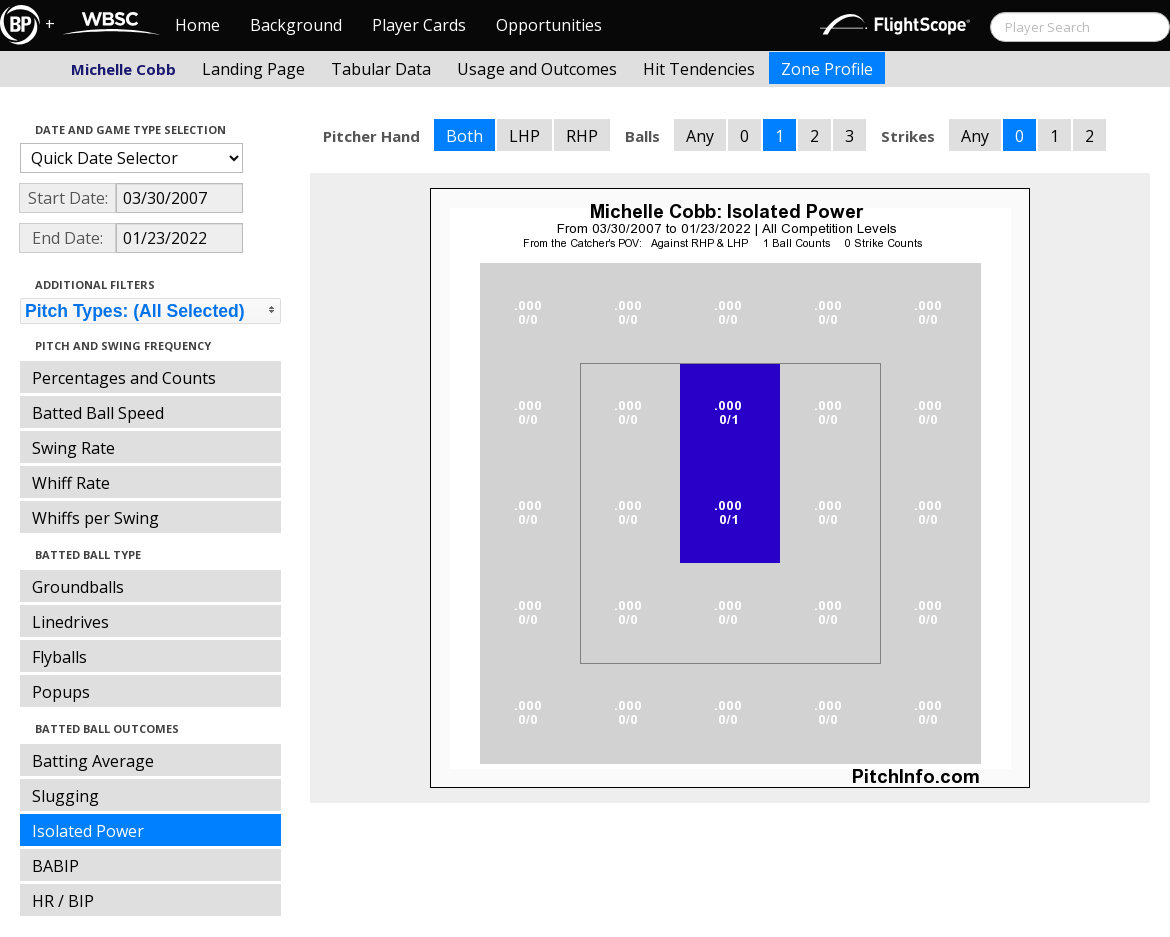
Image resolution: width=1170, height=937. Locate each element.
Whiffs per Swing (95, 518)
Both (464, 136)
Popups (61, 692)
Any (700, 136)
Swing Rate (73, 448)
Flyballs (59, 657)
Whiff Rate (71, 483)
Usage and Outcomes (537, 69)
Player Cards (419, 25)
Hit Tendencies (699, 69)
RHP (582, 136)
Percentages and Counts (124, 378)
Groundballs (78, 587)
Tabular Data (381, 69)
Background (296, 25)
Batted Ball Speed (98, 413)
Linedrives (70, 622)
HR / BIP (63, 901)
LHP (524, 136)
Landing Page (253, 69)
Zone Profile (827, 69)
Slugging (65, 796)
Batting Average (93, 761)
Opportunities (549, 25)
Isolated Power (88, 831)
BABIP (55, 866)
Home (197, 25)
